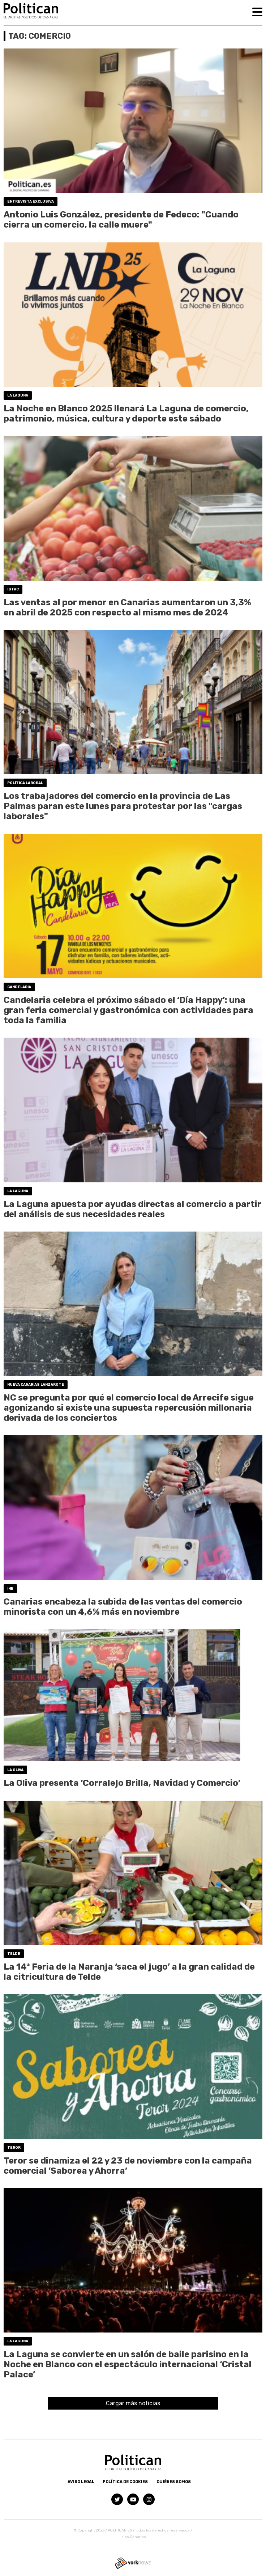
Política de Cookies (125, 2481)
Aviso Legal (81, 2481)
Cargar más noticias (133, 2403)
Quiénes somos (173, 2481)
